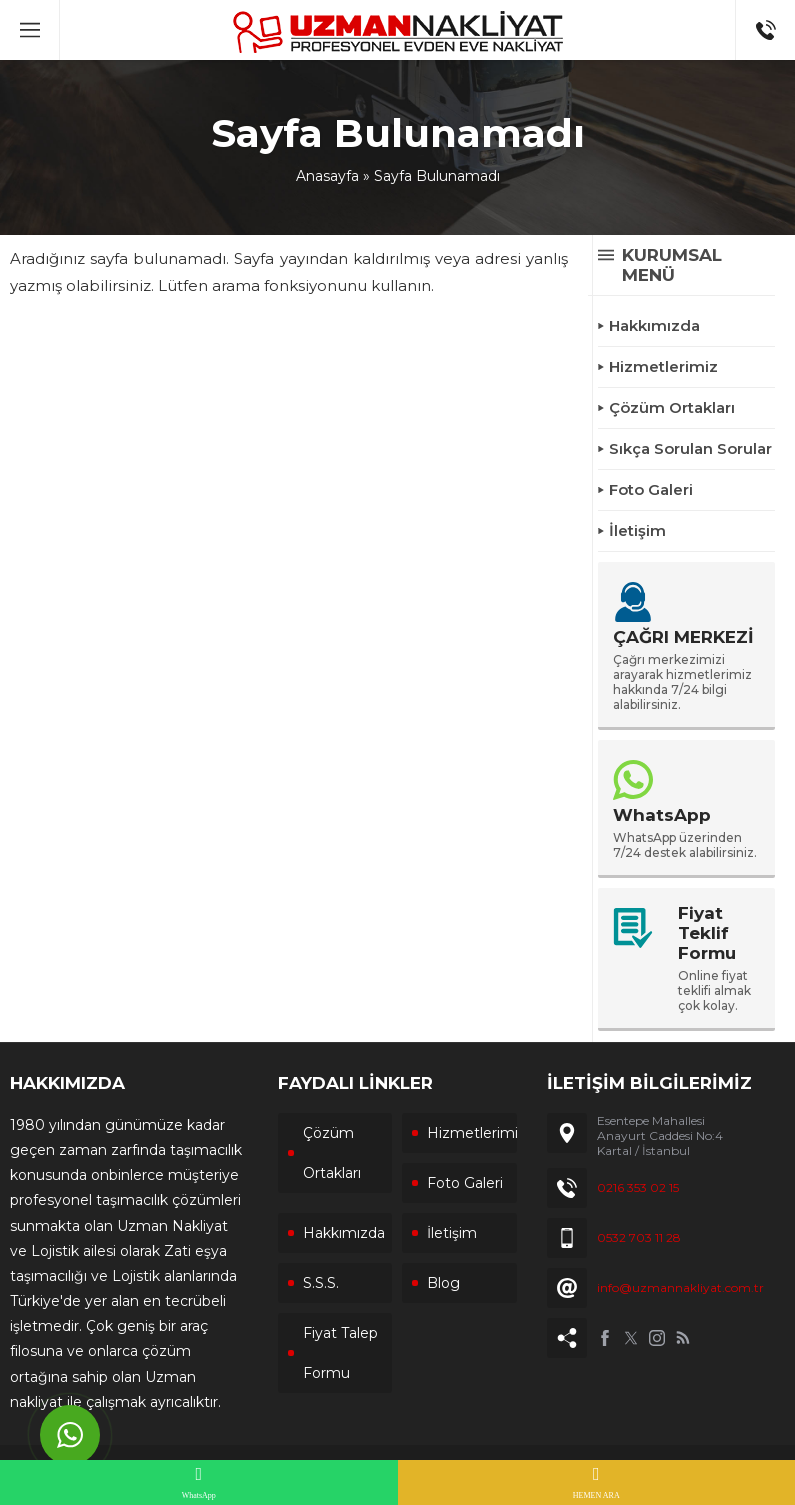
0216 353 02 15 (638, 1187)
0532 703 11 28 (639, 1237)
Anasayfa (327, 176)
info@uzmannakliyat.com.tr (680, 1287)
